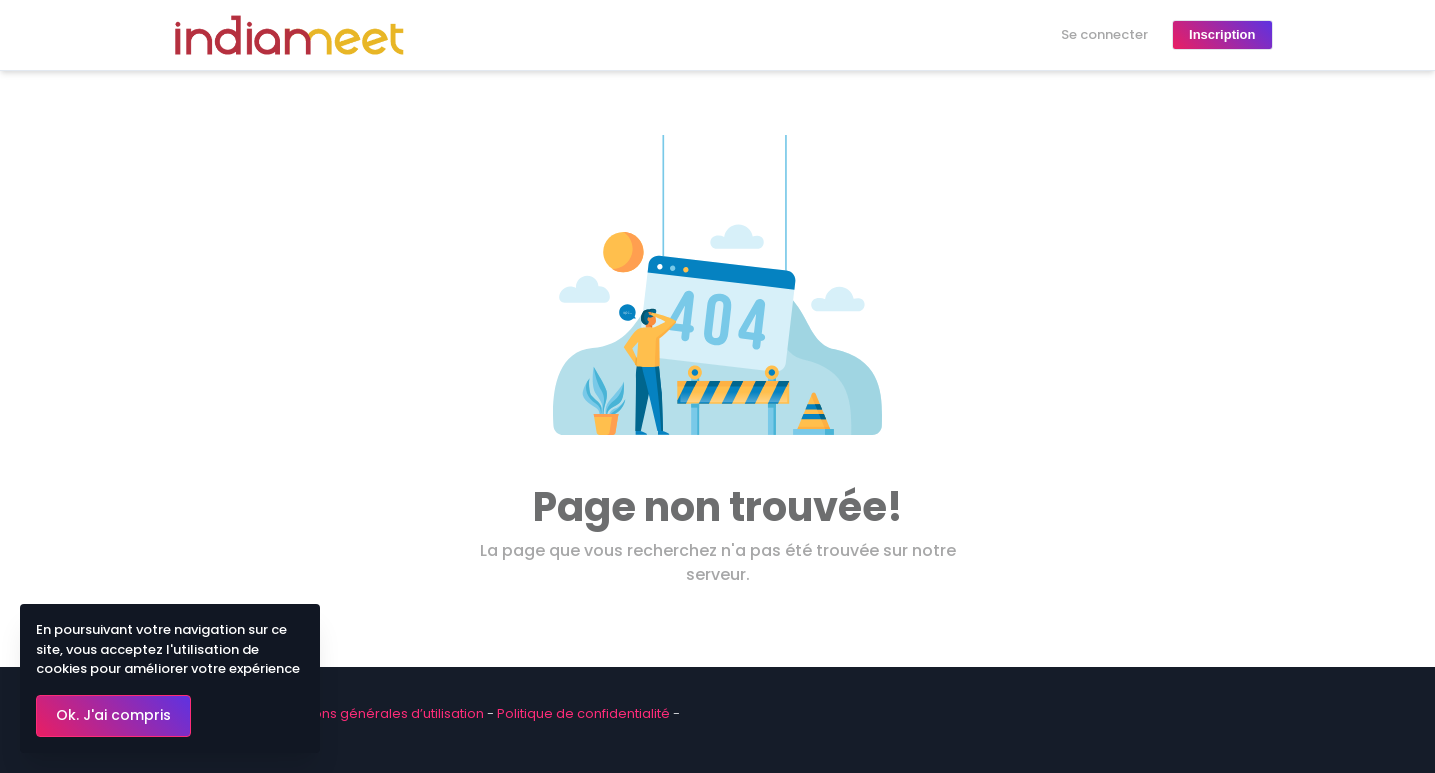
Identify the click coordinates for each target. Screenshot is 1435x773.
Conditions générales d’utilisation (375, 713)
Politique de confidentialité (583, 713)
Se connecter (1104, 34)
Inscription (1222, 34)
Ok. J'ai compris (113, 715)
